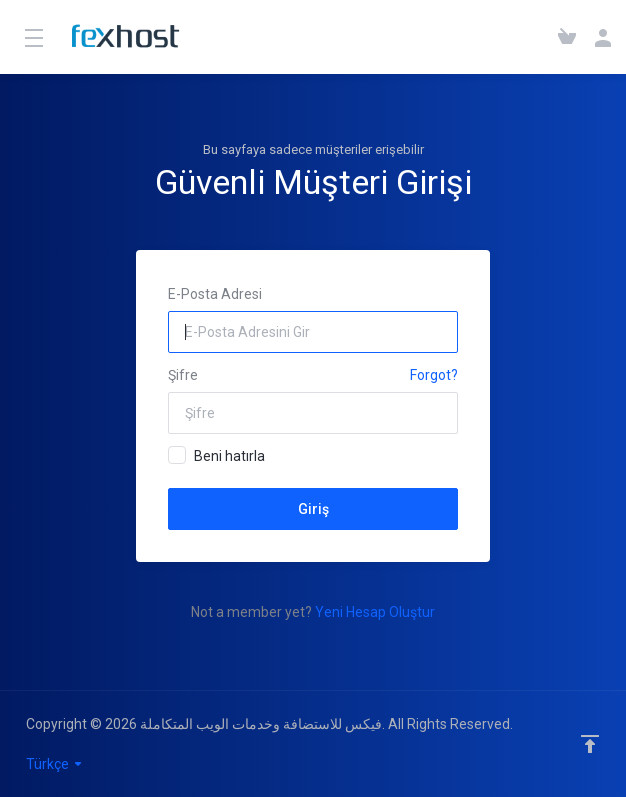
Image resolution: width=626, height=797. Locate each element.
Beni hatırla (216, 455)
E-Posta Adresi (215, 294)
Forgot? (434, 375)
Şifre (183, 375)
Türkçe (55, 764)
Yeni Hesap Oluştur (375, 612)
